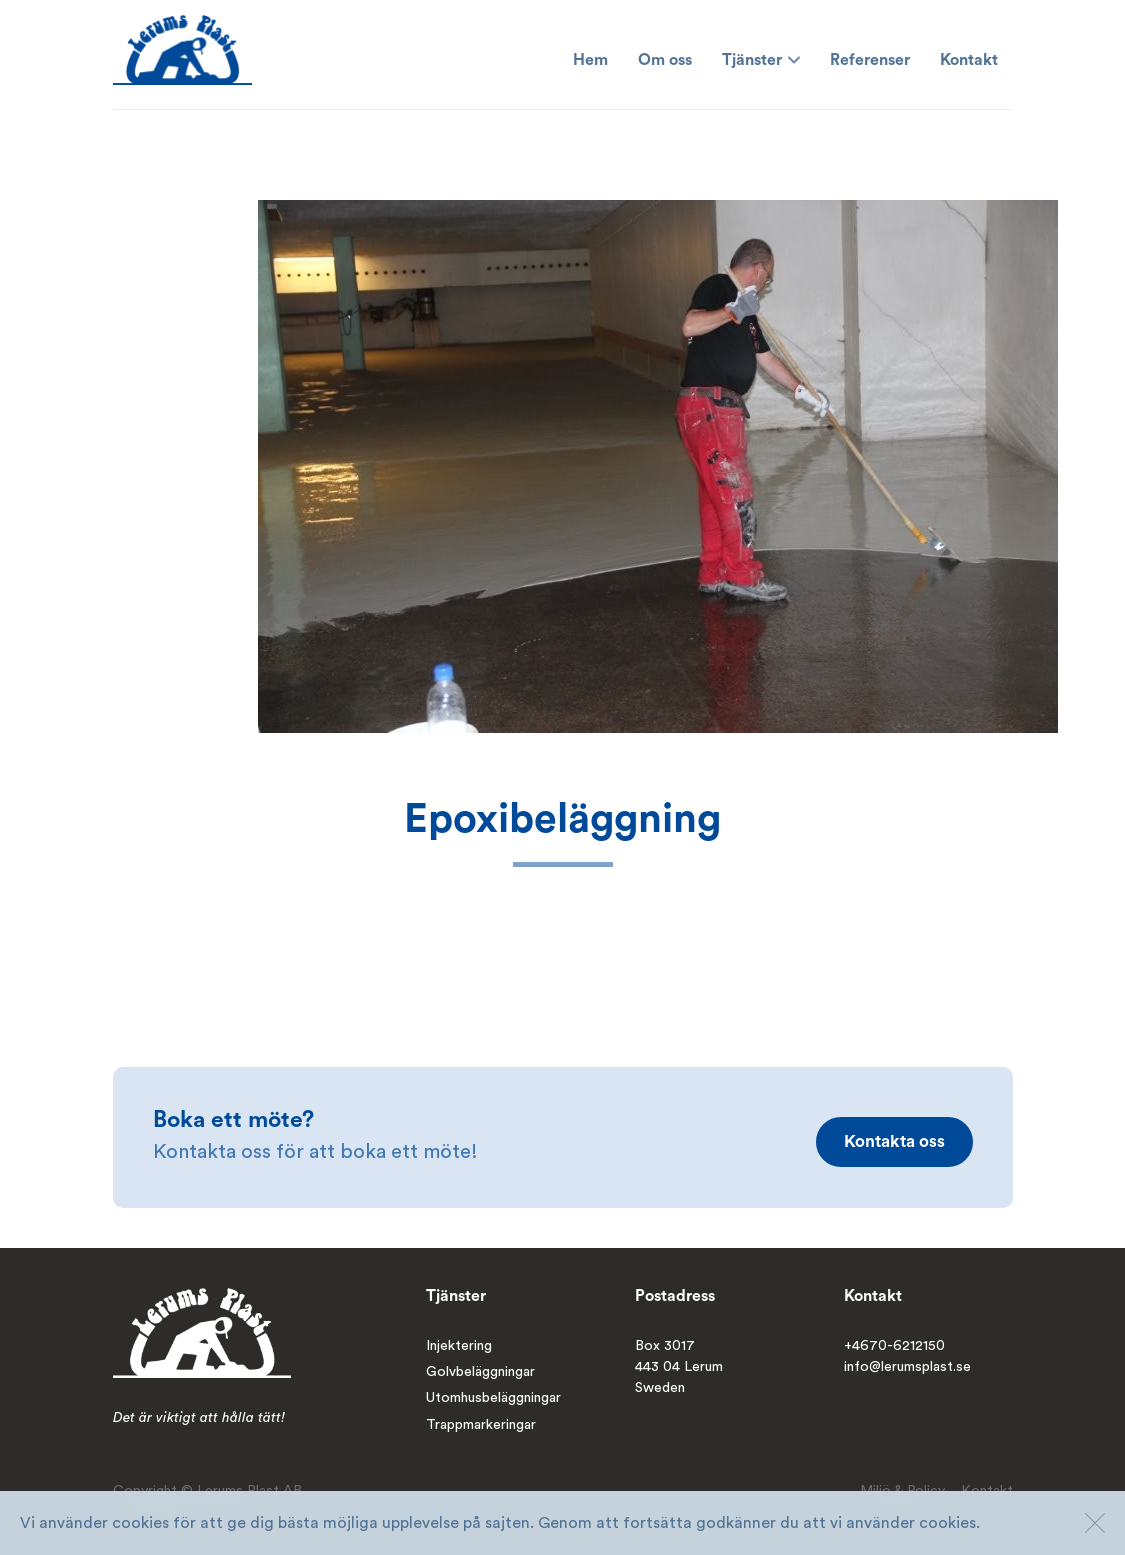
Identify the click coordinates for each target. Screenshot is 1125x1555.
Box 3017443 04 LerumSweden (679, 1367)
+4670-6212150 (894, 1346)
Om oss (665, 60)
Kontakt (969, 60)
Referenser (870, 60)
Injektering (459, 1346)
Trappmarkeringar (481, 1425)
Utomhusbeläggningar (493, 1398)
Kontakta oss (894, 1141)
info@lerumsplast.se (907, 1367)
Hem (590, 60)
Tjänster (761, 60)
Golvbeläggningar (480, 1372)
